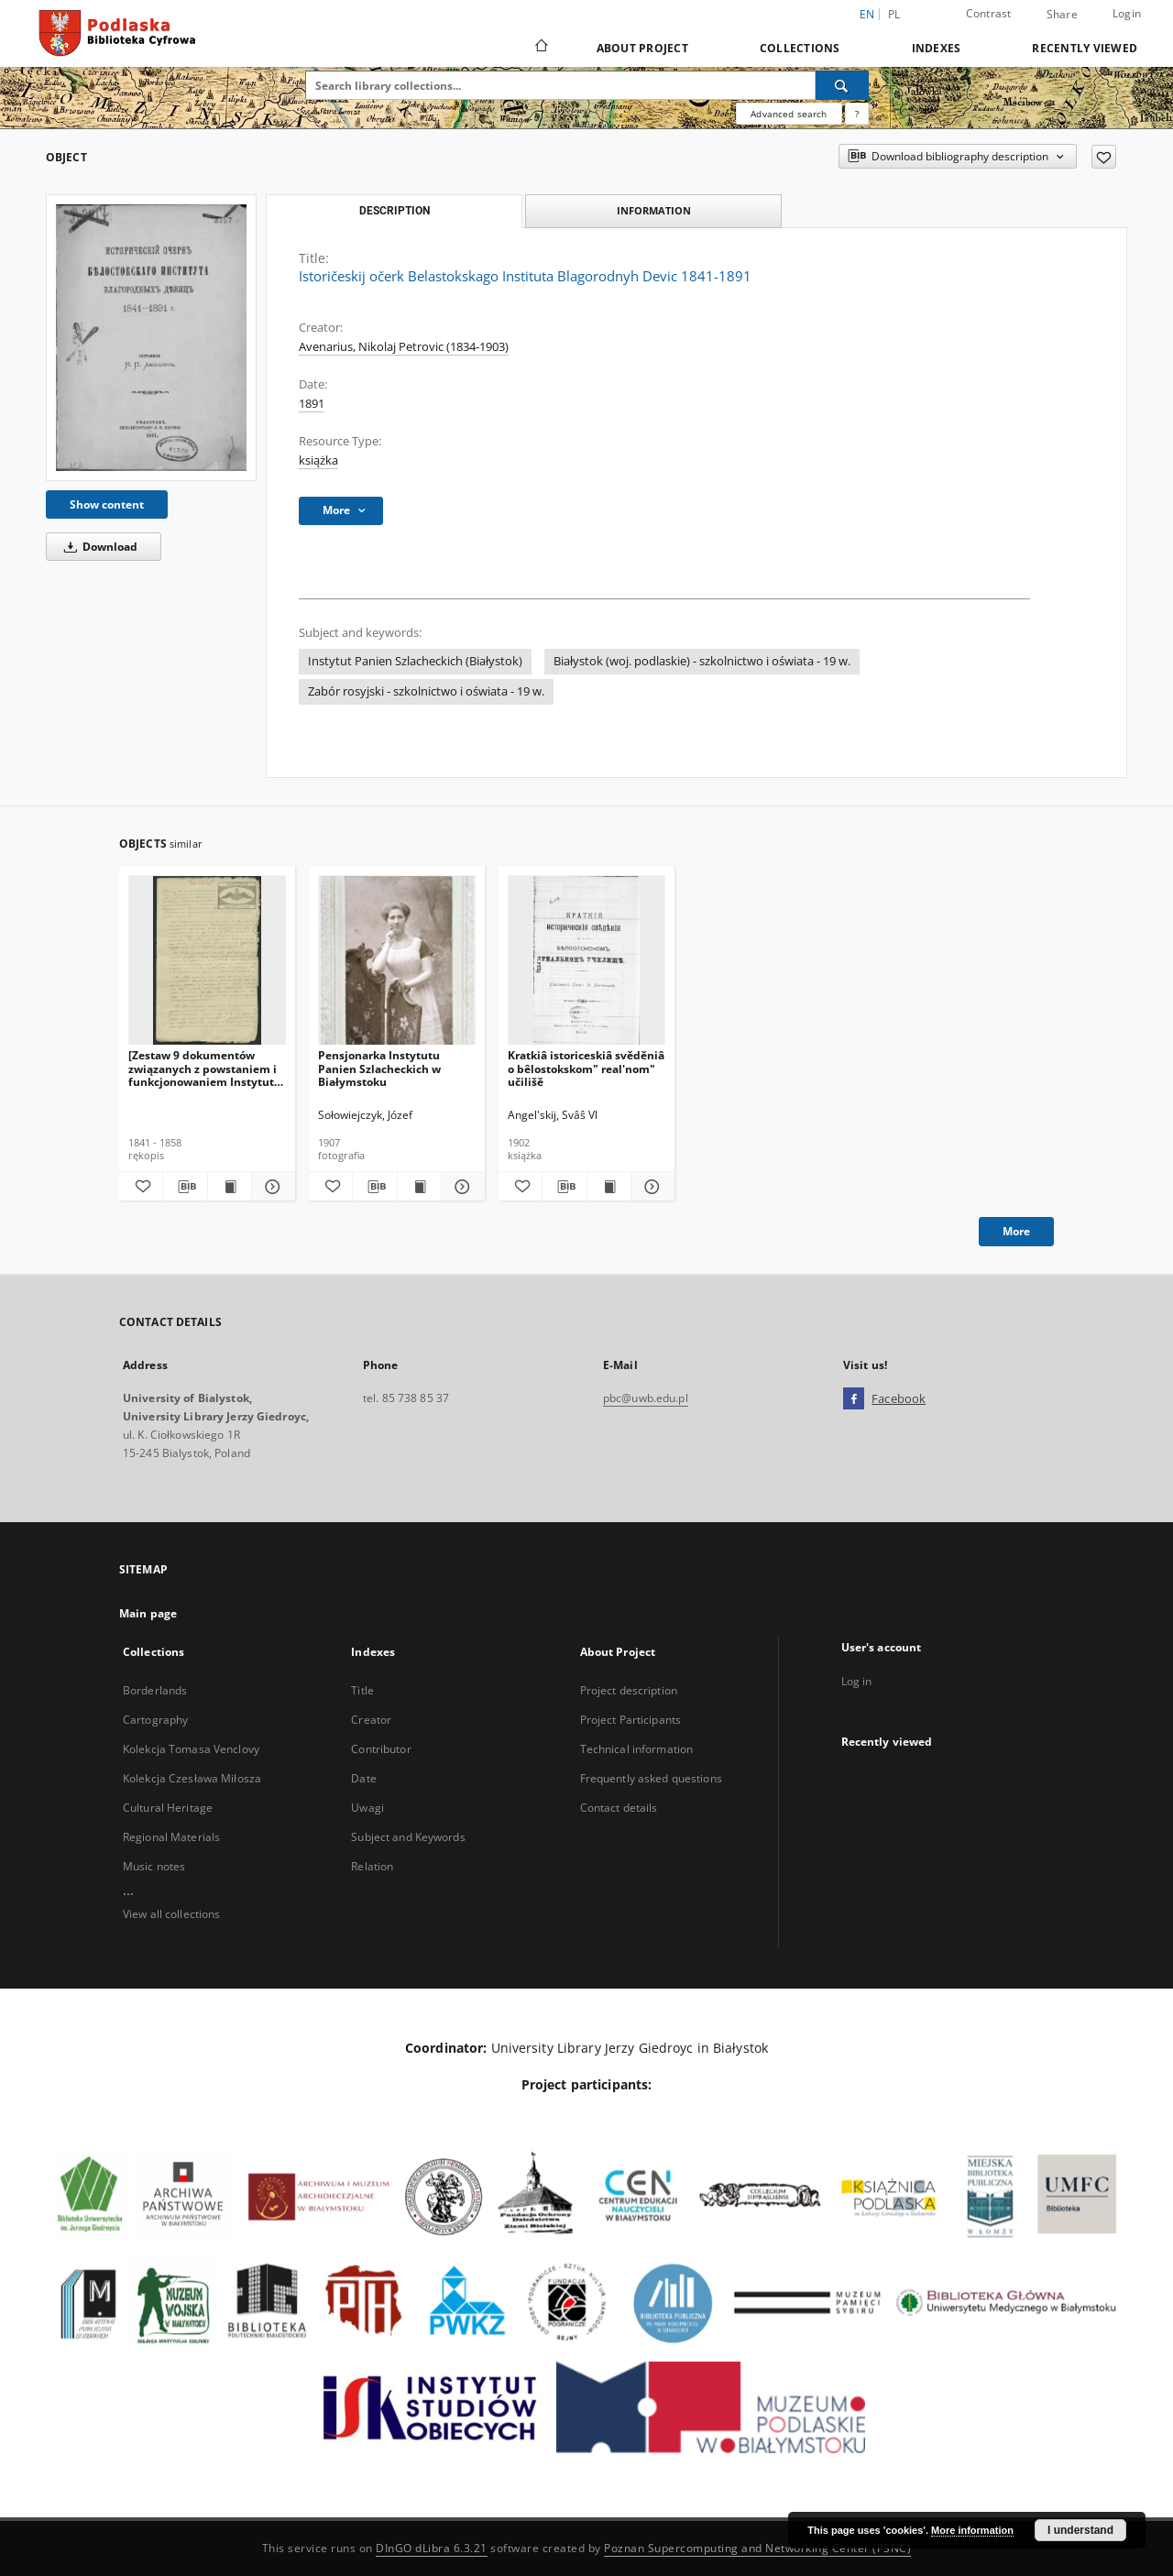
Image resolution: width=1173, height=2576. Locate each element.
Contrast (989, 13)
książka (318, 460)
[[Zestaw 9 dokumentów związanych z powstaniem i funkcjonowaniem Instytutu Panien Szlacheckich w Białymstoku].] (207, 961)
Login (1127, 13)
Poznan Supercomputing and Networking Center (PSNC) (757, 2548)
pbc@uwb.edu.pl (645, 1398)
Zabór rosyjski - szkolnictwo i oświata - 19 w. (426, 691)
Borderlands (155, 1690)
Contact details (619, 1807)
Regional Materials (171, 1837)
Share (1062, 14)
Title (362, 1690)
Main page (148, 1613)
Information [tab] (654, 210)
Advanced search (789, 113)
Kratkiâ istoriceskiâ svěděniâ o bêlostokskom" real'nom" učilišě (586, 1068)
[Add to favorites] (1103, 157)
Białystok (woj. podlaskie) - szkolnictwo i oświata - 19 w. (702, 661)
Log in (856, 1681)
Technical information (637, 1749)
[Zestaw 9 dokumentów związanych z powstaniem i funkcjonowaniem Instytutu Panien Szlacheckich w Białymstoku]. (204, 1068)
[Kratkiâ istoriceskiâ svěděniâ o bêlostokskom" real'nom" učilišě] (586, 961)
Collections (800, 48)
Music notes (154, 1866)
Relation (372, 1866)
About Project (642, 48)
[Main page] (540, 47)
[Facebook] (853, 1399)
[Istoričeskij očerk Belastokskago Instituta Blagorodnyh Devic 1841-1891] (151, 337)
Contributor (381, 1749)
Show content (107, 504)
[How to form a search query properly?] (857, 114)
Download (97, 546)
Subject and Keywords (408, 1837)
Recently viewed (1084, 48)
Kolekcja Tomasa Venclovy (191, 1749)
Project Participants (630, 1719)
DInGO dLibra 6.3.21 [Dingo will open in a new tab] (432, 2548)
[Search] (842, 85)
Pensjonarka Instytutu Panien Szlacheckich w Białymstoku (379, 1068)
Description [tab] (394, 210)
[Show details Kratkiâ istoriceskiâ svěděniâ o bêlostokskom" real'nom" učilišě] (650, 1187)
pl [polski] (894, 14)
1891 (311, 403)
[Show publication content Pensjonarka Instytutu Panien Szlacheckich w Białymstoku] (419, 1187)
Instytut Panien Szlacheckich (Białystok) (415, 661)
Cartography (155, 1719)
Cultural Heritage (168, 1807)
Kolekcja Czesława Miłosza (192, 1778)
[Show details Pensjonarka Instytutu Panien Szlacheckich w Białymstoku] (460, 1187)
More (1016, 1231)
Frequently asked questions (651, 1778)
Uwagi (367, 1807)
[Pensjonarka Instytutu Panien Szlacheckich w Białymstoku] (397, 961)
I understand (1080, 2530)
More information (972, 2530)
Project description (628, 1690)
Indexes (936, 48)
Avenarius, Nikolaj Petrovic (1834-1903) (404, 347)
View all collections (171, 1914)
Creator (371, 1719)
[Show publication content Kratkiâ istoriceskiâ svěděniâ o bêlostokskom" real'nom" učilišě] (608, 1187)
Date (363, 1778)
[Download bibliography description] (184, 1187)
